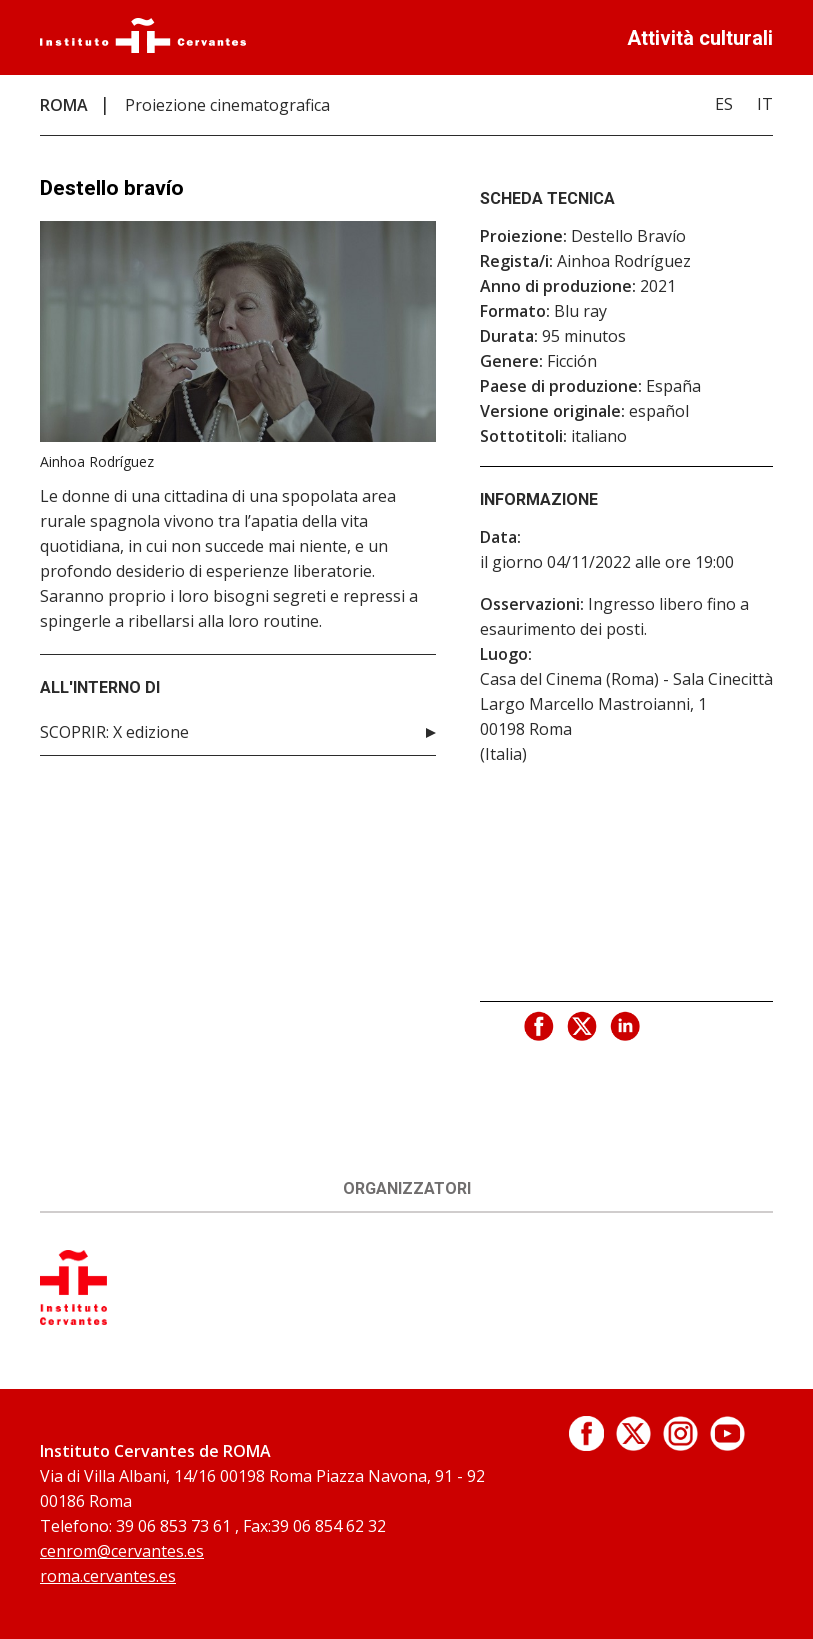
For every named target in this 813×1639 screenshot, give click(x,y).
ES (724, 104)
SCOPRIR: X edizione (114, 732)
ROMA (64, 105)
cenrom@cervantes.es (122, 1551)
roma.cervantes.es (108, 1576)
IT (765, 104)
